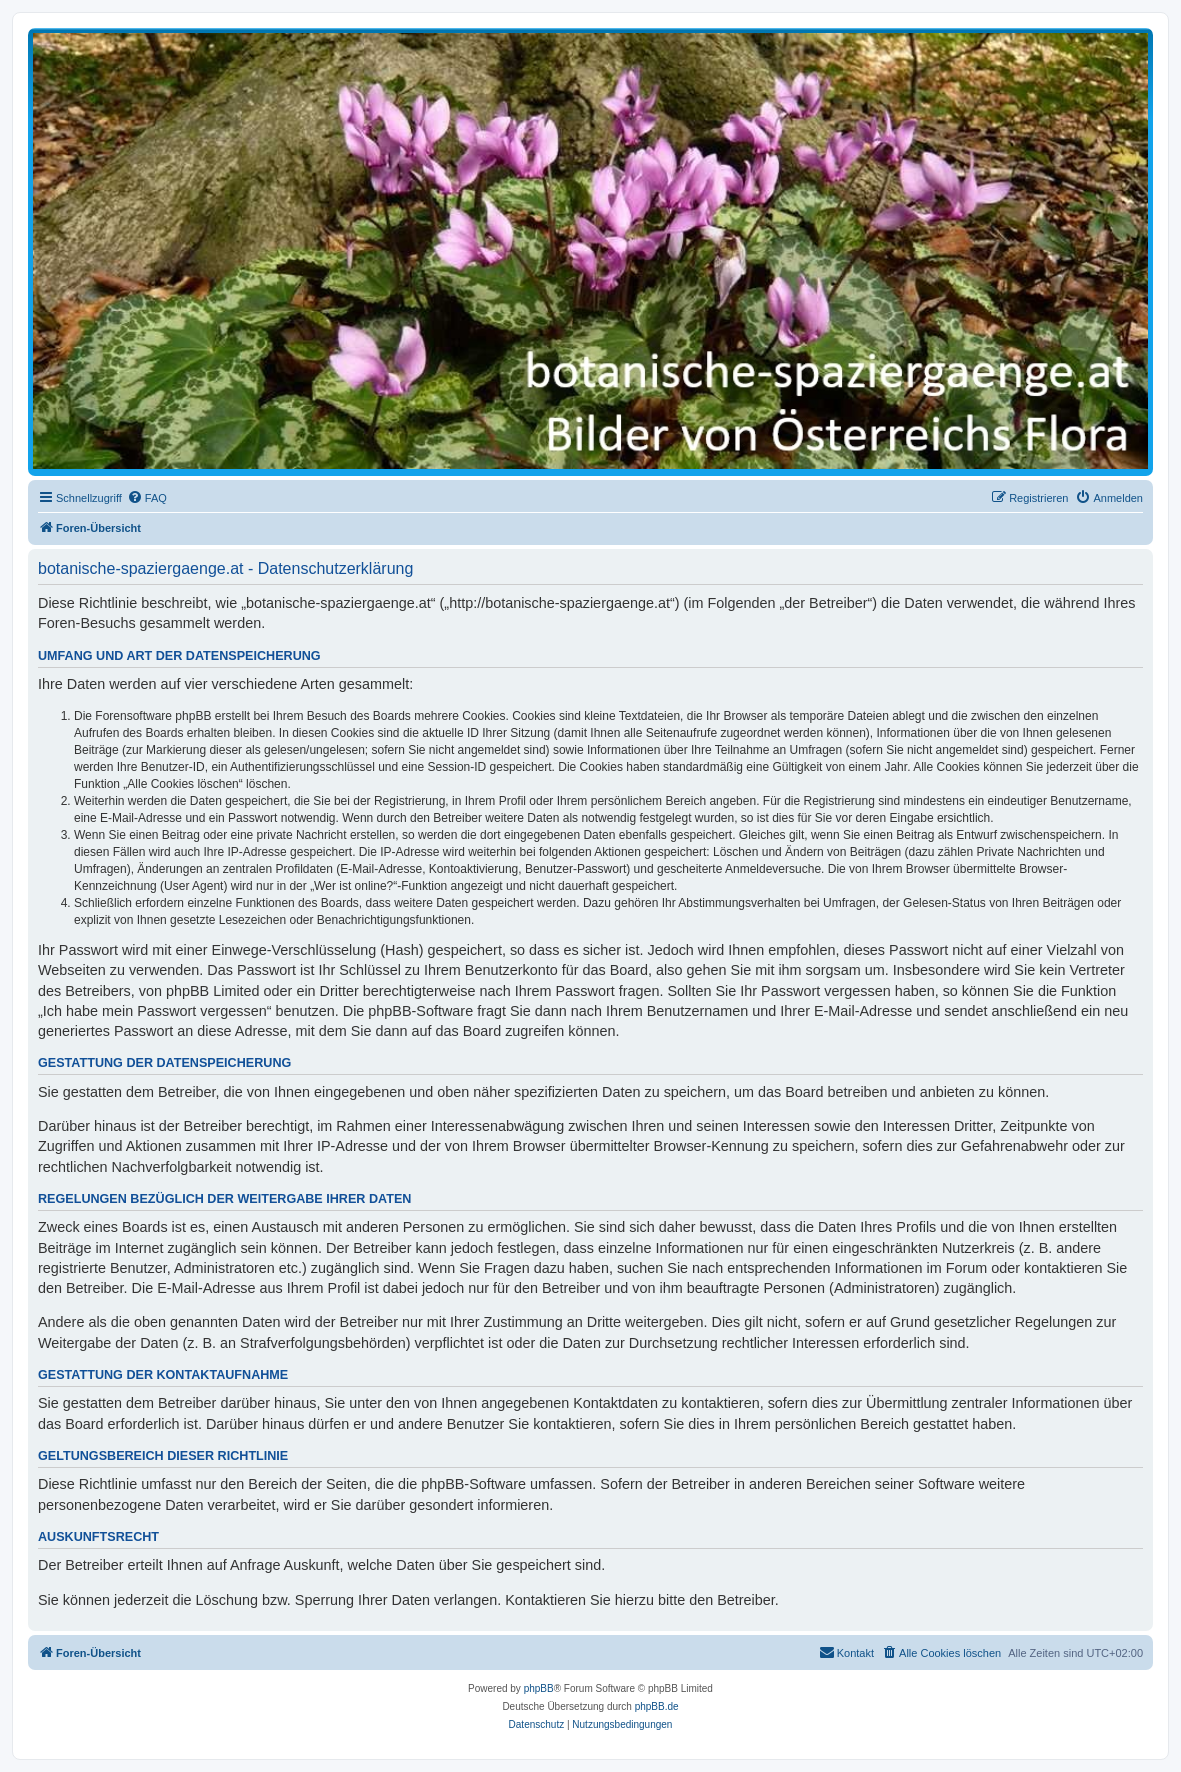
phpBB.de (657, 1706)
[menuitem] (147, 498)
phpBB (539, 1688)
